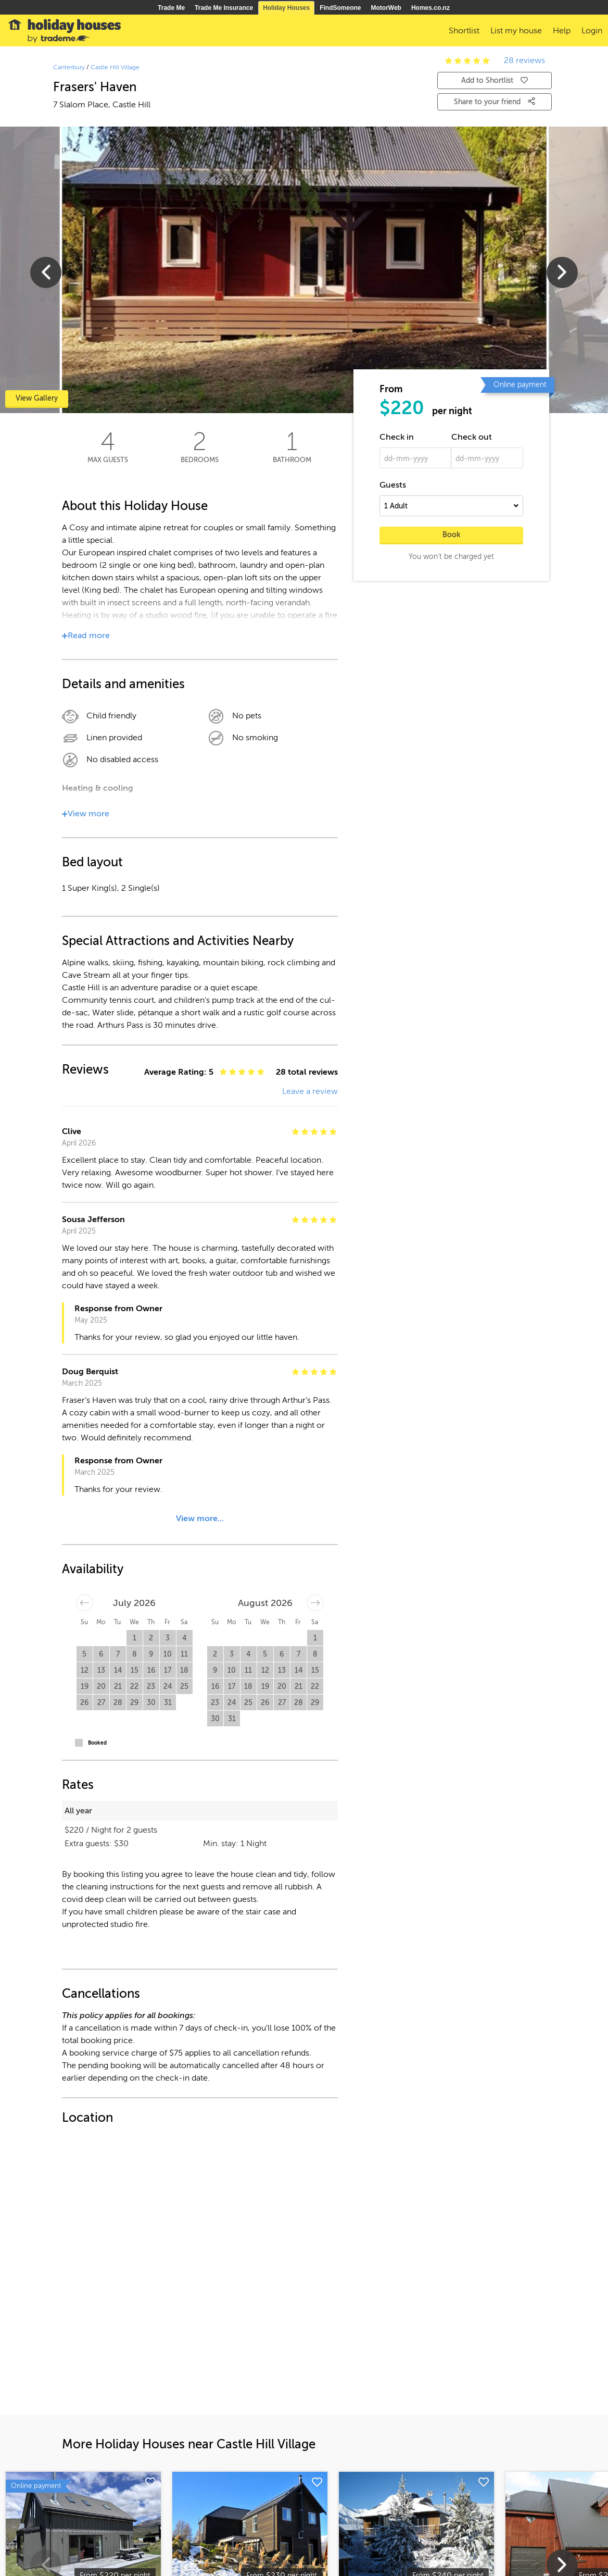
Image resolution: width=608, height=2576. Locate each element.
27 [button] (101, 1703)
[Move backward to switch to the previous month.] (84, 1602)
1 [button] (134, 1638)
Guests (392, 485)
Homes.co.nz (430, 7)
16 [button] (151, 1670)
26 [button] (84, 1703)
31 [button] (168, 1703)
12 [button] (84, 1670)
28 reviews (524, 60)
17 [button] (167, 1670)
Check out (471, 437)
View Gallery (37, 398)
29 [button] (134, 1703)
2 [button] (151, 1638)
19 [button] (84, 1686)
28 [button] (117, 1703)
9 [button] (151, 1654)
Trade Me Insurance (224, 7)
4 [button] (184, 1638)
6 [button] (101, 1654)
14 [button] (118, 1670)
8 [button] (134, 1654)
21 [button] (118, 1686)
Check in (396, 437)
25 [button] (184, 1686)
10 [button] (167, 1654)
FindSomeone (340, 7)
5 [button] (84, 1654)
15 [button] (134, 1670)
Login (591, 30)
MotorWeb (386, 7)
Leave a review (310, 1091)
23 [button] (151, 1686)
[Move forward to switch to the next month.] (315, 1602)
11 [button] (184, 1654)
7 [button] (118, 1654)
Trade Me (171, 7)
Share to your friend (494, 101)
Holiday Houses (286, 7)
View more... (200, 1518)
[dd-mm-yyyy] (415, 458)
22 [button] (134, 1686)
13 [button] (101, 1670)
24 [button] (167, 1686)
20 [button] (101, 1686)
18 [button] (184, 1670)
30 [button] (151, 1703)
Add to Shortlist (494, 80)
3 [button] (168, 1638)
